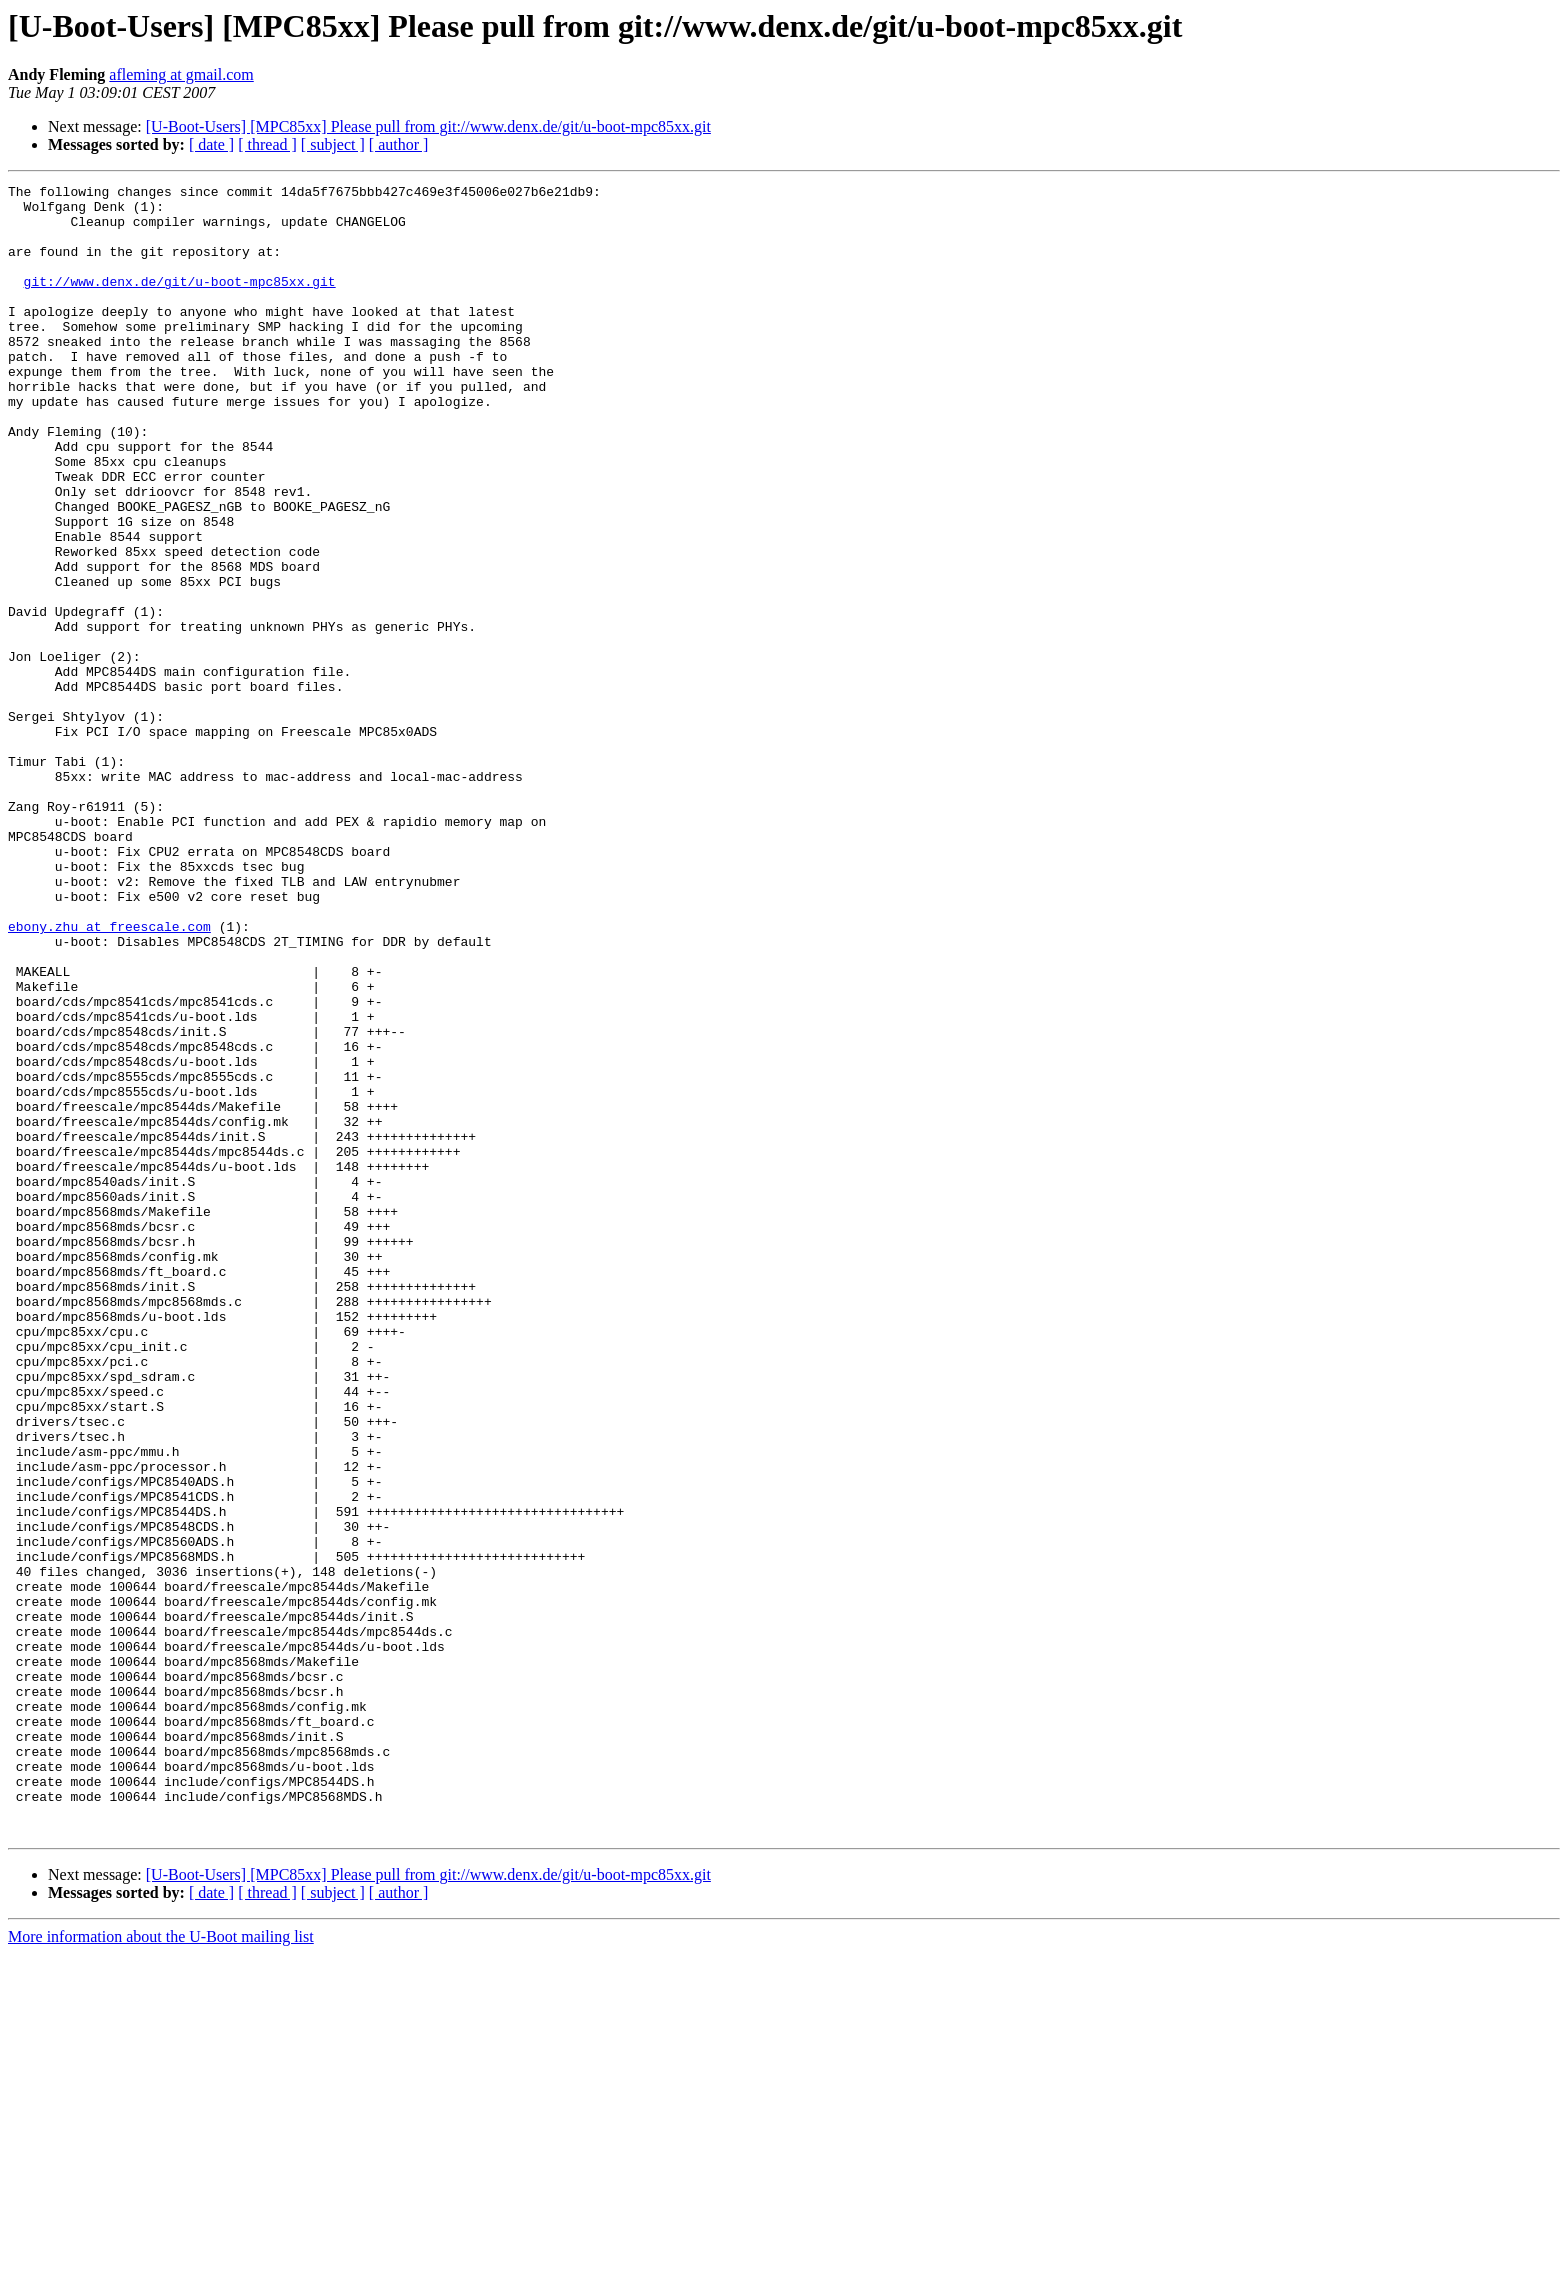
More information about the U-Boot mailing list (161, 2266)
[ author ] (399, 144)
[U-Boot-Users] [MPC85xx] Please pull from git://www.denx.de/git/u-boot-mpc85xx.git (428, 126)
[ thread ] (267, 144)
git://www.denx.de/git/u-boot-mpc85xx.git (180, 302)
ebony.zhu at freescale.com (109, 1076)
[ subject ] (333, 144)
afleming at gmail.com (181, 74)
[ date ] (211, 144)
